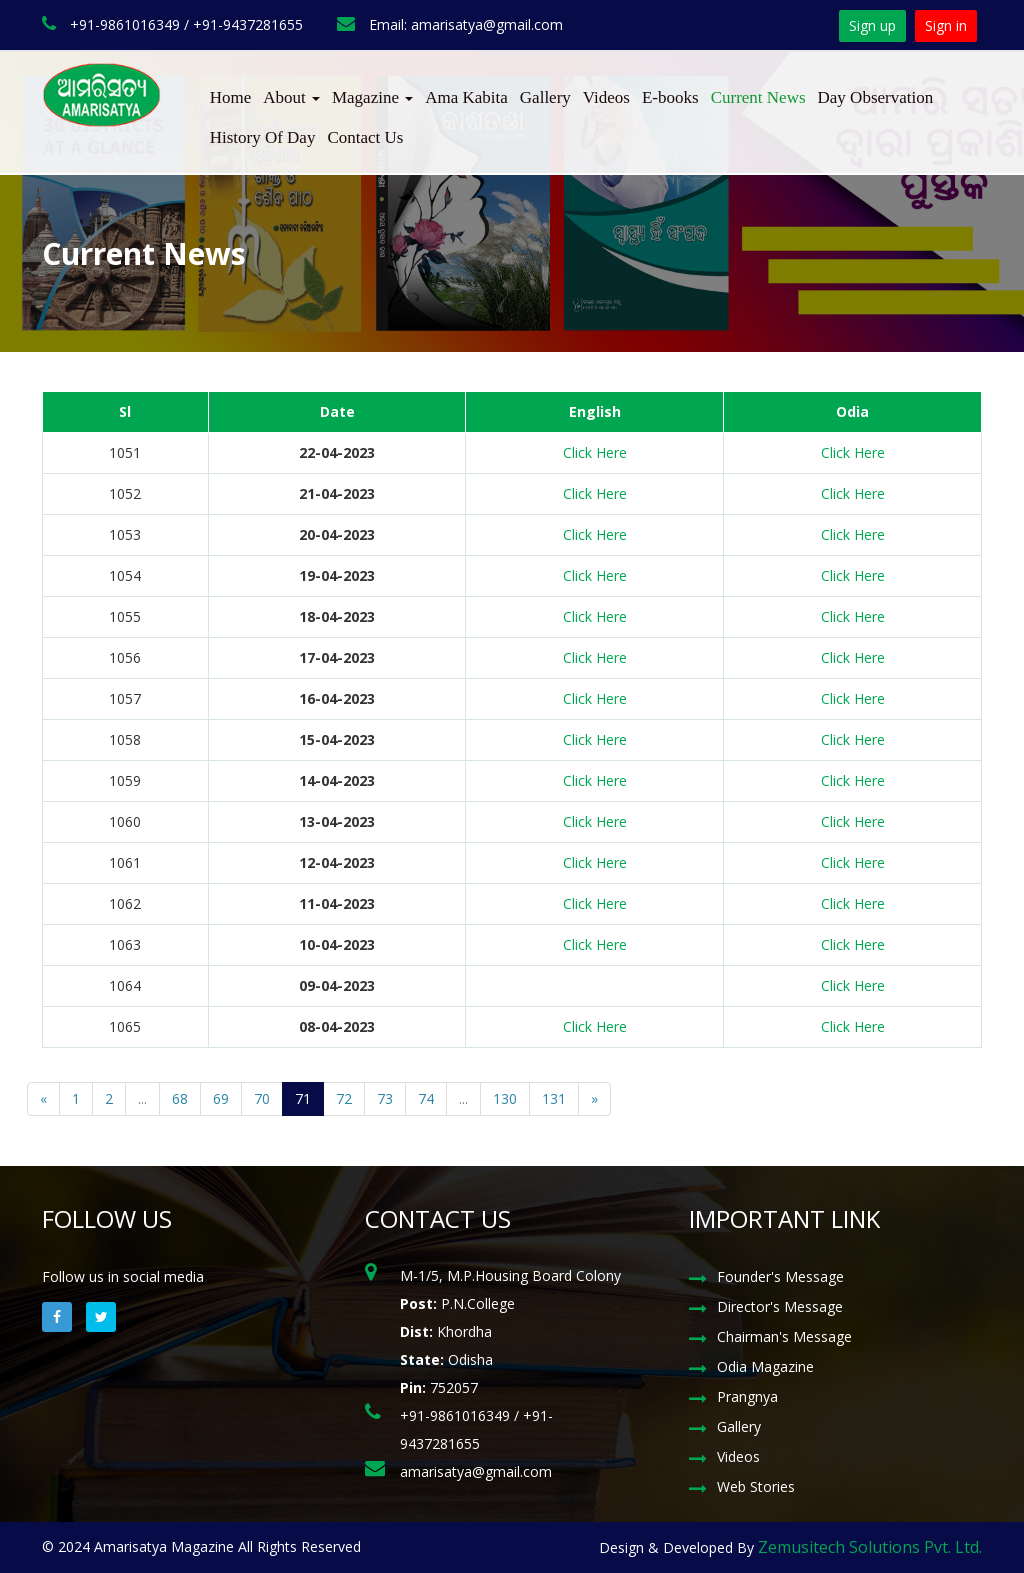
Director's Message (780, 1306)
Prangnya (747, 1396)
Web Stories (756, 1486)
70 (262, 1098)
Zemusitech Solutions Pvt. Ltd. (870, 1547)
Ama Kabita (466, 97)
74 (426, 1098)
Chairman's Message (784, 1336)
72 (344, 1098)
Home (231, 97)
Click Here (595, 452)
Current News (758, 97)
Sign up (872, 25)
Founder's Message (780, 1276)
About (291, 97)
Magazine (372, 97)
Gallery (545, 97)
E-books (670, 97)
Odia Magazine (765, 1366)
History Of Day (263, 137)
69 (221, 1098)
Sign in (946, 25)
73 (385, 1098)
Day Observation (876, 97)
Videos (606, 97)
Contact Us (365, 137)
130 (505, 1098)
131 (554, 1098)
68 (180, 1098)
